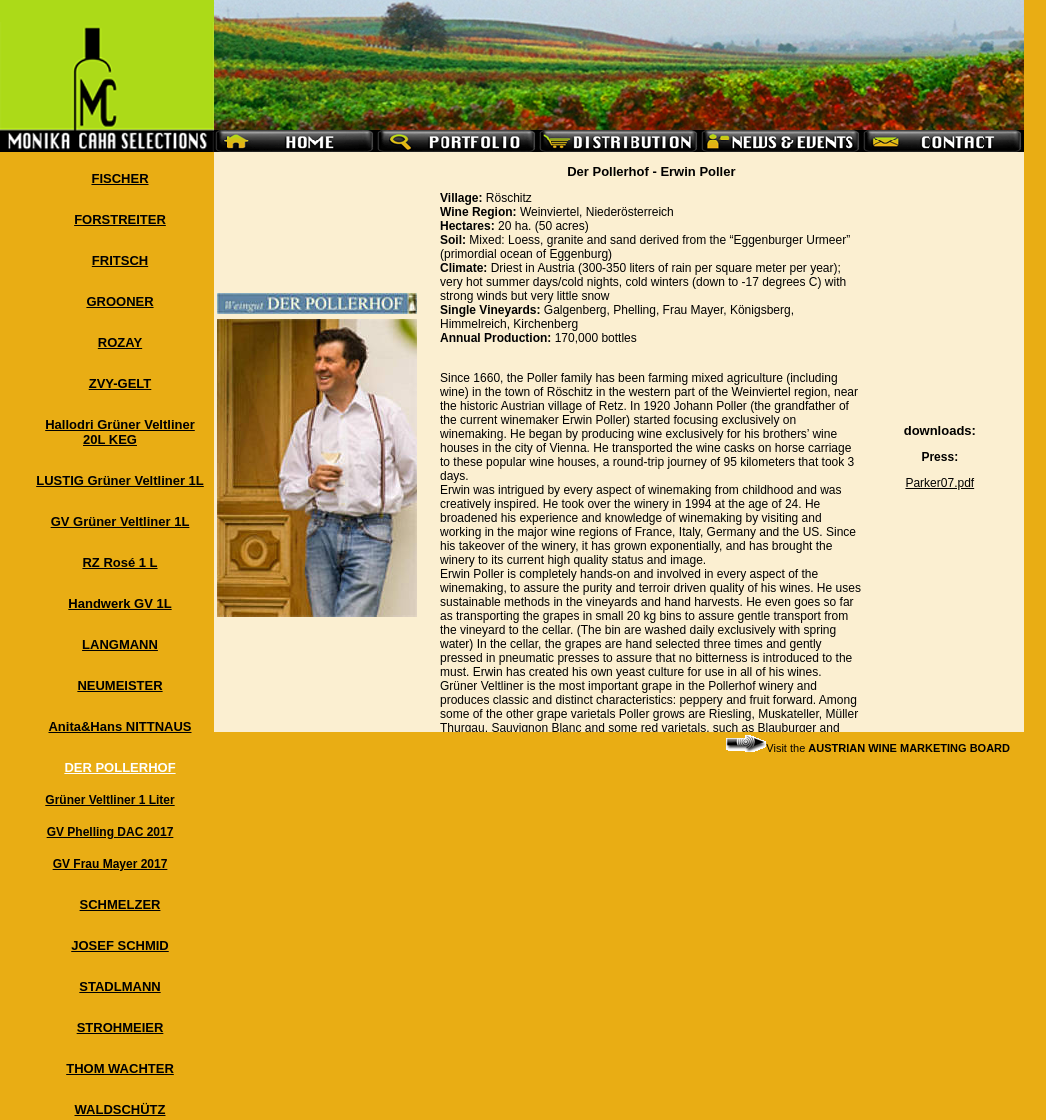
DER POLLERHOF (119, 767)
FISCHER (119, 178)
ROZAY (120, 342)
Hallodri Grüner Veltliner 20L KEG (120, 432)
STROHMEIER (120, 1027)
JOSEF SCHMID (120, 945)
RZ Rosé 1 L (119, 562)
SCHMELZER (120, 904)
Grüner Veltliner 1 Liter (109, 800)
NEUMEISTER (119, 685)
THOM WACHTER (120, 1068)
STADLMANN (119, 986)
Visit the (868, 748)
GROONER (119, 301)
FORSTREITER (120, 219)
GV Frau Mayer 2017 (110, 864)
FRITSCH (120, 260)
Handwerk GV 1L (119, 603)
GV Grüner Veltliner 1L (120, 521)
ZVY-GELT (120, 383)
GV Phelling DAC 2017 (110, 832)
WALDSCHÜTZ (120, 1109)
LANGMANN (120, 644)
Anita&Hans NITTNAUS (119, 726)
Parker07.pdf (939, 483)
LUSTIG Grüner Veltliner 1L (120, 480)
